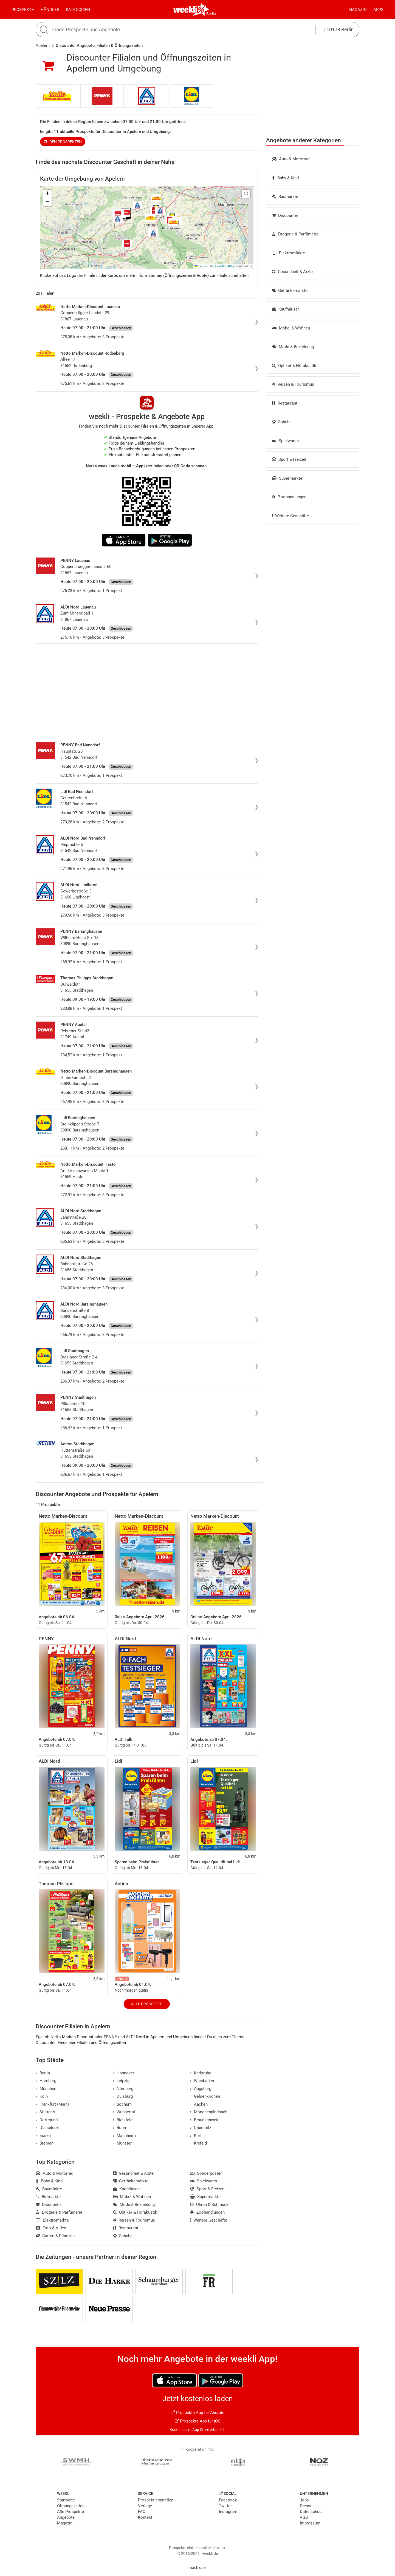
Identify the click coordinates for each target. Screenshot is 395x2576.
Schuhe (282, 421)
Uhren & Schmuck (209, 2204)
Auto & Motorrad (290, 159)
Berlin (211, 14)
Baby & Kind (285, 177)
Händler (50, 9)
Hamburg (46, 2080)
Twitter (225, 2505)
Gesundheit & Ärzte (292, 271)
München (46, 2088)
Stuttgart (45, 2111)
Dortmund (47, 2119)
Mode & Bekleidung (293, 346)
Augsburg (200, 2088)
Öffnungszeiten (70, 2505)
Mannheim (124, 2135)
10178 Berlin (339, 29)
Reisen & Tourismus (293, 384)
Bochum (122, 2104)
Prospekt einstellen (155, 2500)
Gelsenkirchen (205, 2096)
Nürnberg (123, 2088)
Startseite (66, 2500)
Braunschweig (204, 2119)
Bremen (44, 2143)
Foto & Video (51, 2227)
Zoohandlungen (289, 496)
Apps (378, 9)
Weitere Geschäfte (290, 515)
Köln (42, 2096)
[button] (246, 194)
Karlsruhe (200, 2073)
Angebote (66, 2517)
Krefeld (198, 2143)
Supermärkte (287, 478)
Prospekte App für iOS (197, 2421)
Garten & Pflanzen (55, 2235)
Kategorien (78, 9)
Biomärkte (48, 2196)
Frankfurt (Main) (52, 2104)
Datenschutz (311, 2511)
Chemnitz (200, 2127)
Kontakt (145, 2517)
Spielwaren (285, 440)
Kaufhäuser (285, 309)
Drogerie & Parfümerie (295, 234)
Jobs (304, 2500)
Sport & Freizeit (289, 459)
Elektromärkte (288, 253)
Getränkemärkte (289, 290)
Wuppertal (124, 2111)
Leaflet (201, 266)
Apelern (43, 45)
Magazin (357, 9)
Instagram (228, 2511)
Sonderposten (206, 2173)
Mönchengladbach (208, 2111)
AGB (304, 2517)
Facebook (228, 2500)
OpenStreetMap (224, 266)
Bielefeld (123, 2119)
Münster (122, 2143)
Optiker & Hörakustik (294, 365)
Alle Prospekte (146, 2004)
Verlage (145, 2505)
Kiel (195, 2135)
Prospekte (23, 9)
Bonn (119, 2127)
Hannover (123, 2073)
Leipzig (121, 2080)
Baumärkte (285, 196)
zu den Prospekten (63, 142)
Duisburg (123, 2096)
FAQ (141, 2511)
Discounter (285, 215)
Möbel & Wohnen (291, 328)
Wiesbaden (202, 2080)
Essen (43, 2135)
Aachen (199, 2104)
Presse (306, 2505)
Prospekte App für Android (197, 2412)
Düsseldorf (48, 2127)
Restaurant (284, 403)
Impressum (310, 2523)
